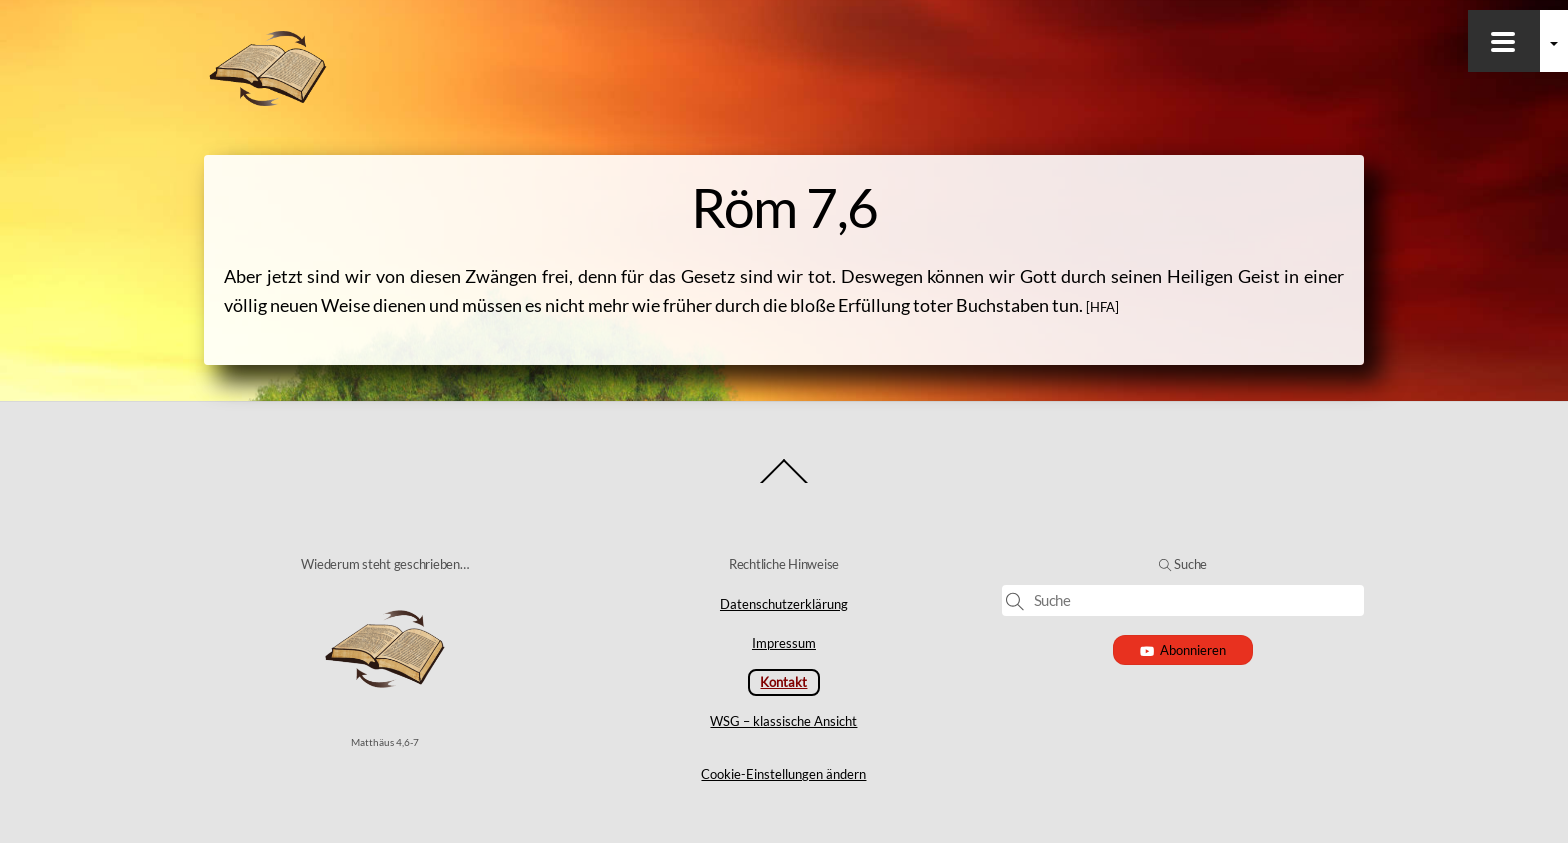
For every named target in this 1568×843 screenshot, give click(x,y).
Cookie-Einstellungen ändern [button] (783, 774)
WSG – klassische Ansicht (783, 721)
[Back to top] (784, 482)
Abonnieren (1183, 650)
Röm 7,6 (784, 207)
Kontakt (783, 682)
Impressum (784, 643)
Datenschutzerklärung (784, 604)
